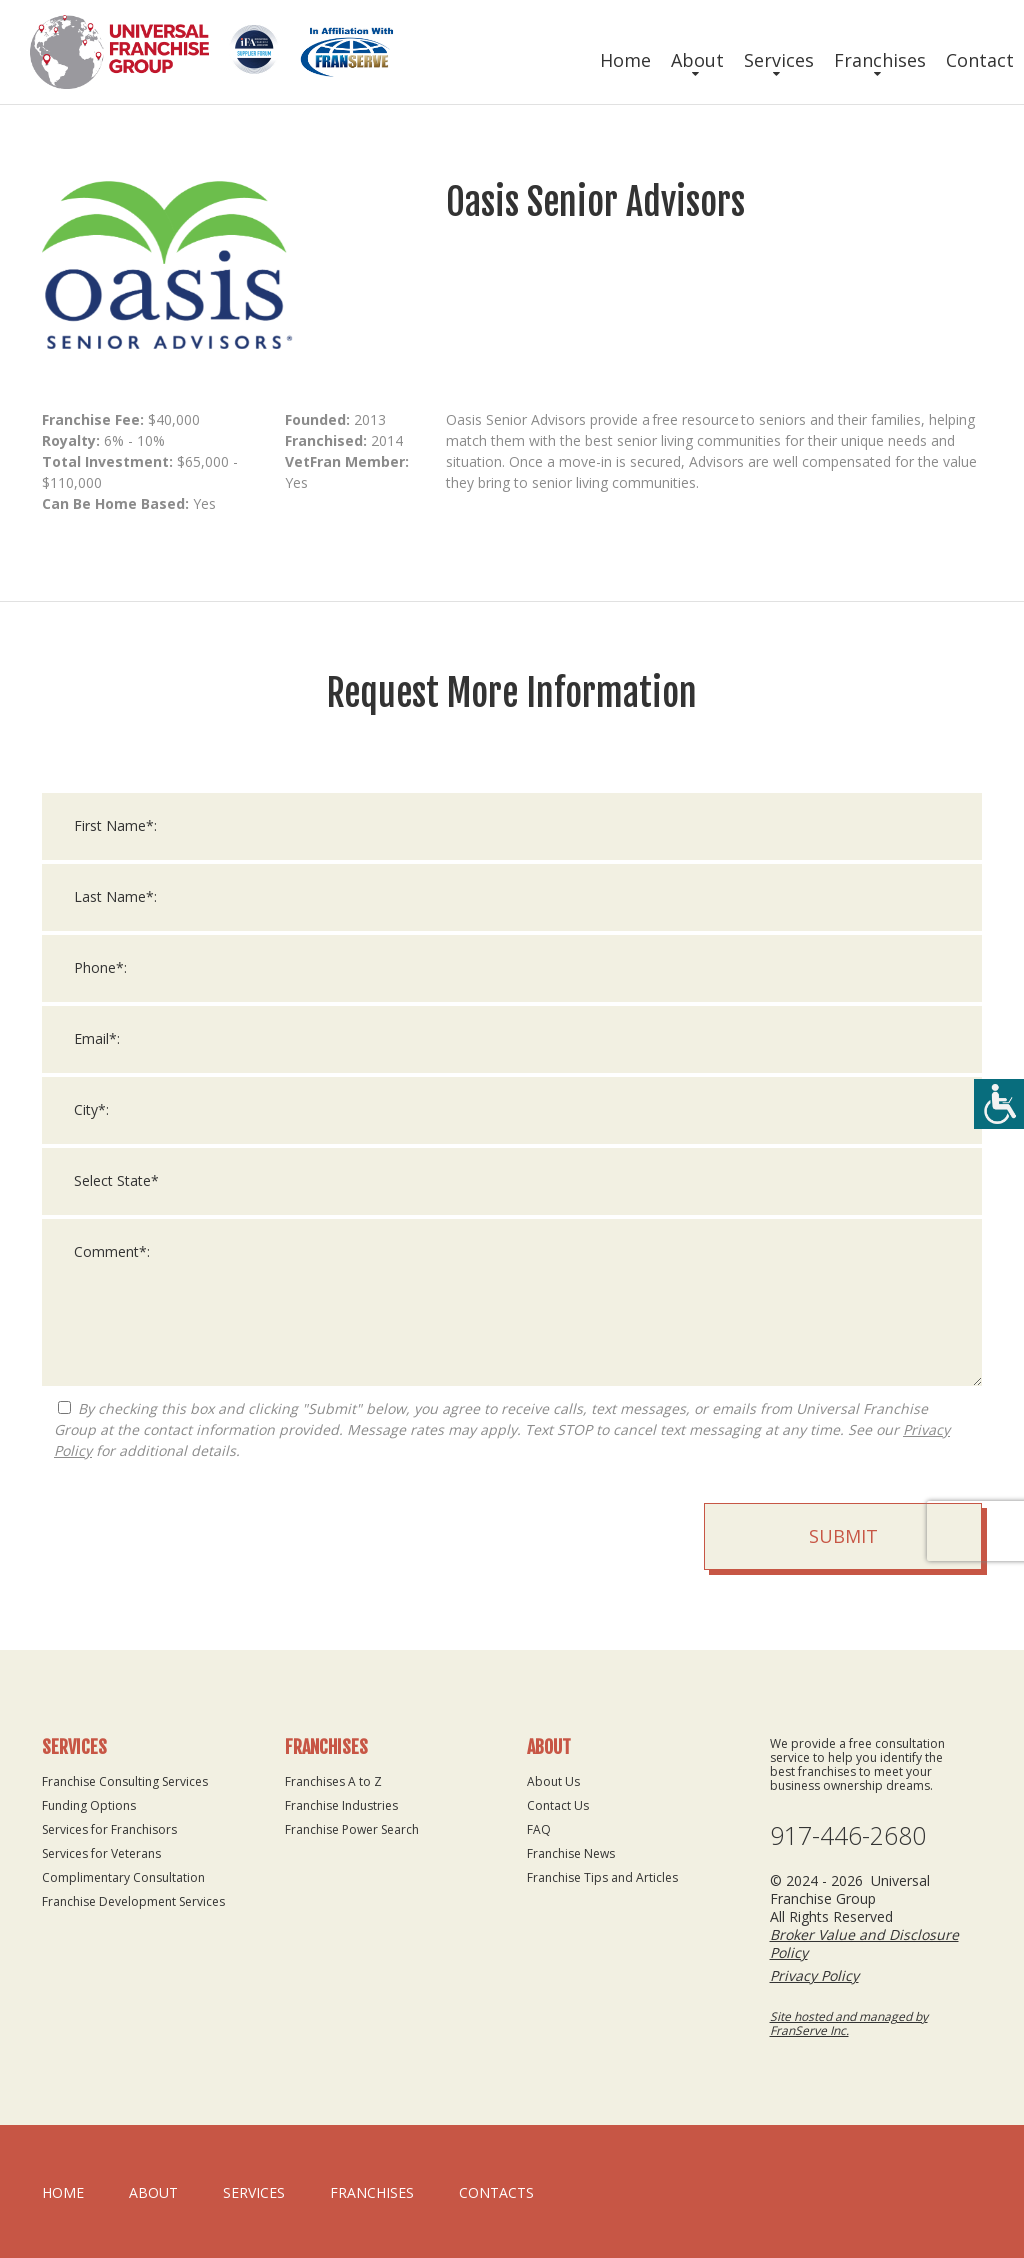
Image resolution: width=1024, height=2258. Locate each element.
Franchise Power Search (352, 1829)
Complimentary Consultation (123, 1877)
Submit (843, 1536)
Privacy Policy (814, 1975)
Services (779, 60)
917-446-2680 (848, 1835)
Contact (980, 60)
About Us (553, 1781)
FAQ (539, 1829)
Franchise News (571, 1853)
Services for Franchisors (109, 1829)
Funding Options (89, 1805)
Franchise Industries (341, 1805)
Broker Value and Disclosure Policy (864, 1943)
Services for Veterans (101, 1853)
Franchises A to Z (333, 1781)
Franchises (880, 60)
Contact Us (558, 1805)
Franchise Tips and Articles (602, 1877)
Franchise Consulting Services (125, 1781)
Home (625, 60)
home (63, 2192)
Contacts (496, 2192)
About (697, 60)
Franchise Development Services (133, 1901)
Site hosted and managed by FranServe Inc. (849, 2023)
